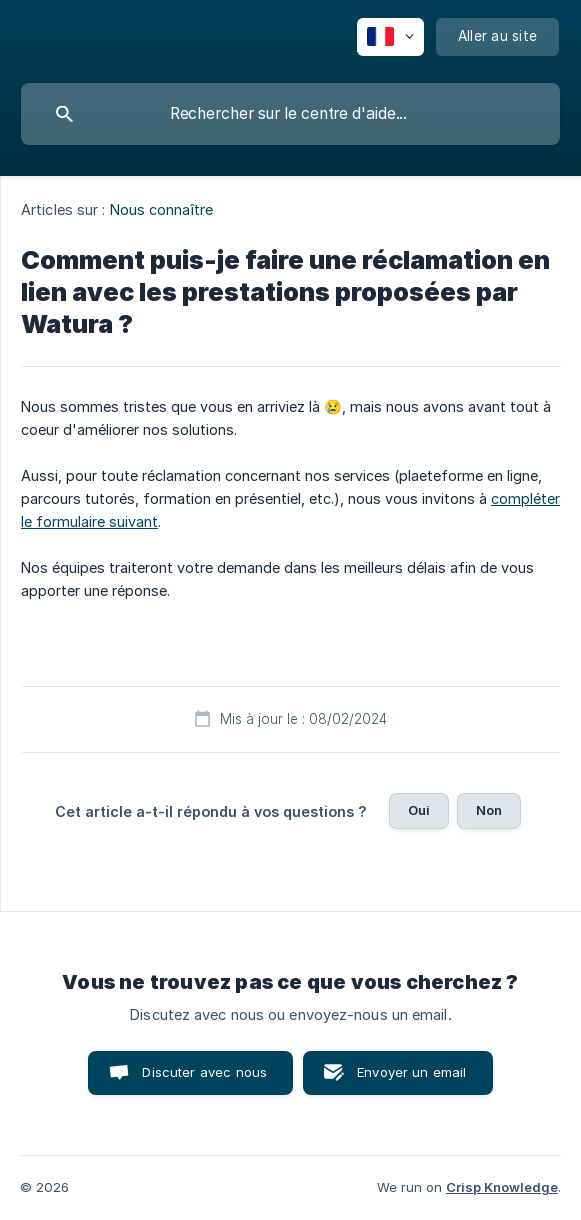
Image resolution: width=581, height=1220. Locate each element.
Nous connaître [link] (161, 209)
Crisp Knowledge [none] (502, 1187)
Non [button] (489, 810)
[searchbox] (290, 114)
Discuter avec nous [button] (204, 1072)
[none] (390, 37)
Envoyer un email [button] (411, 1072)
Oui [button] (419, 810)
